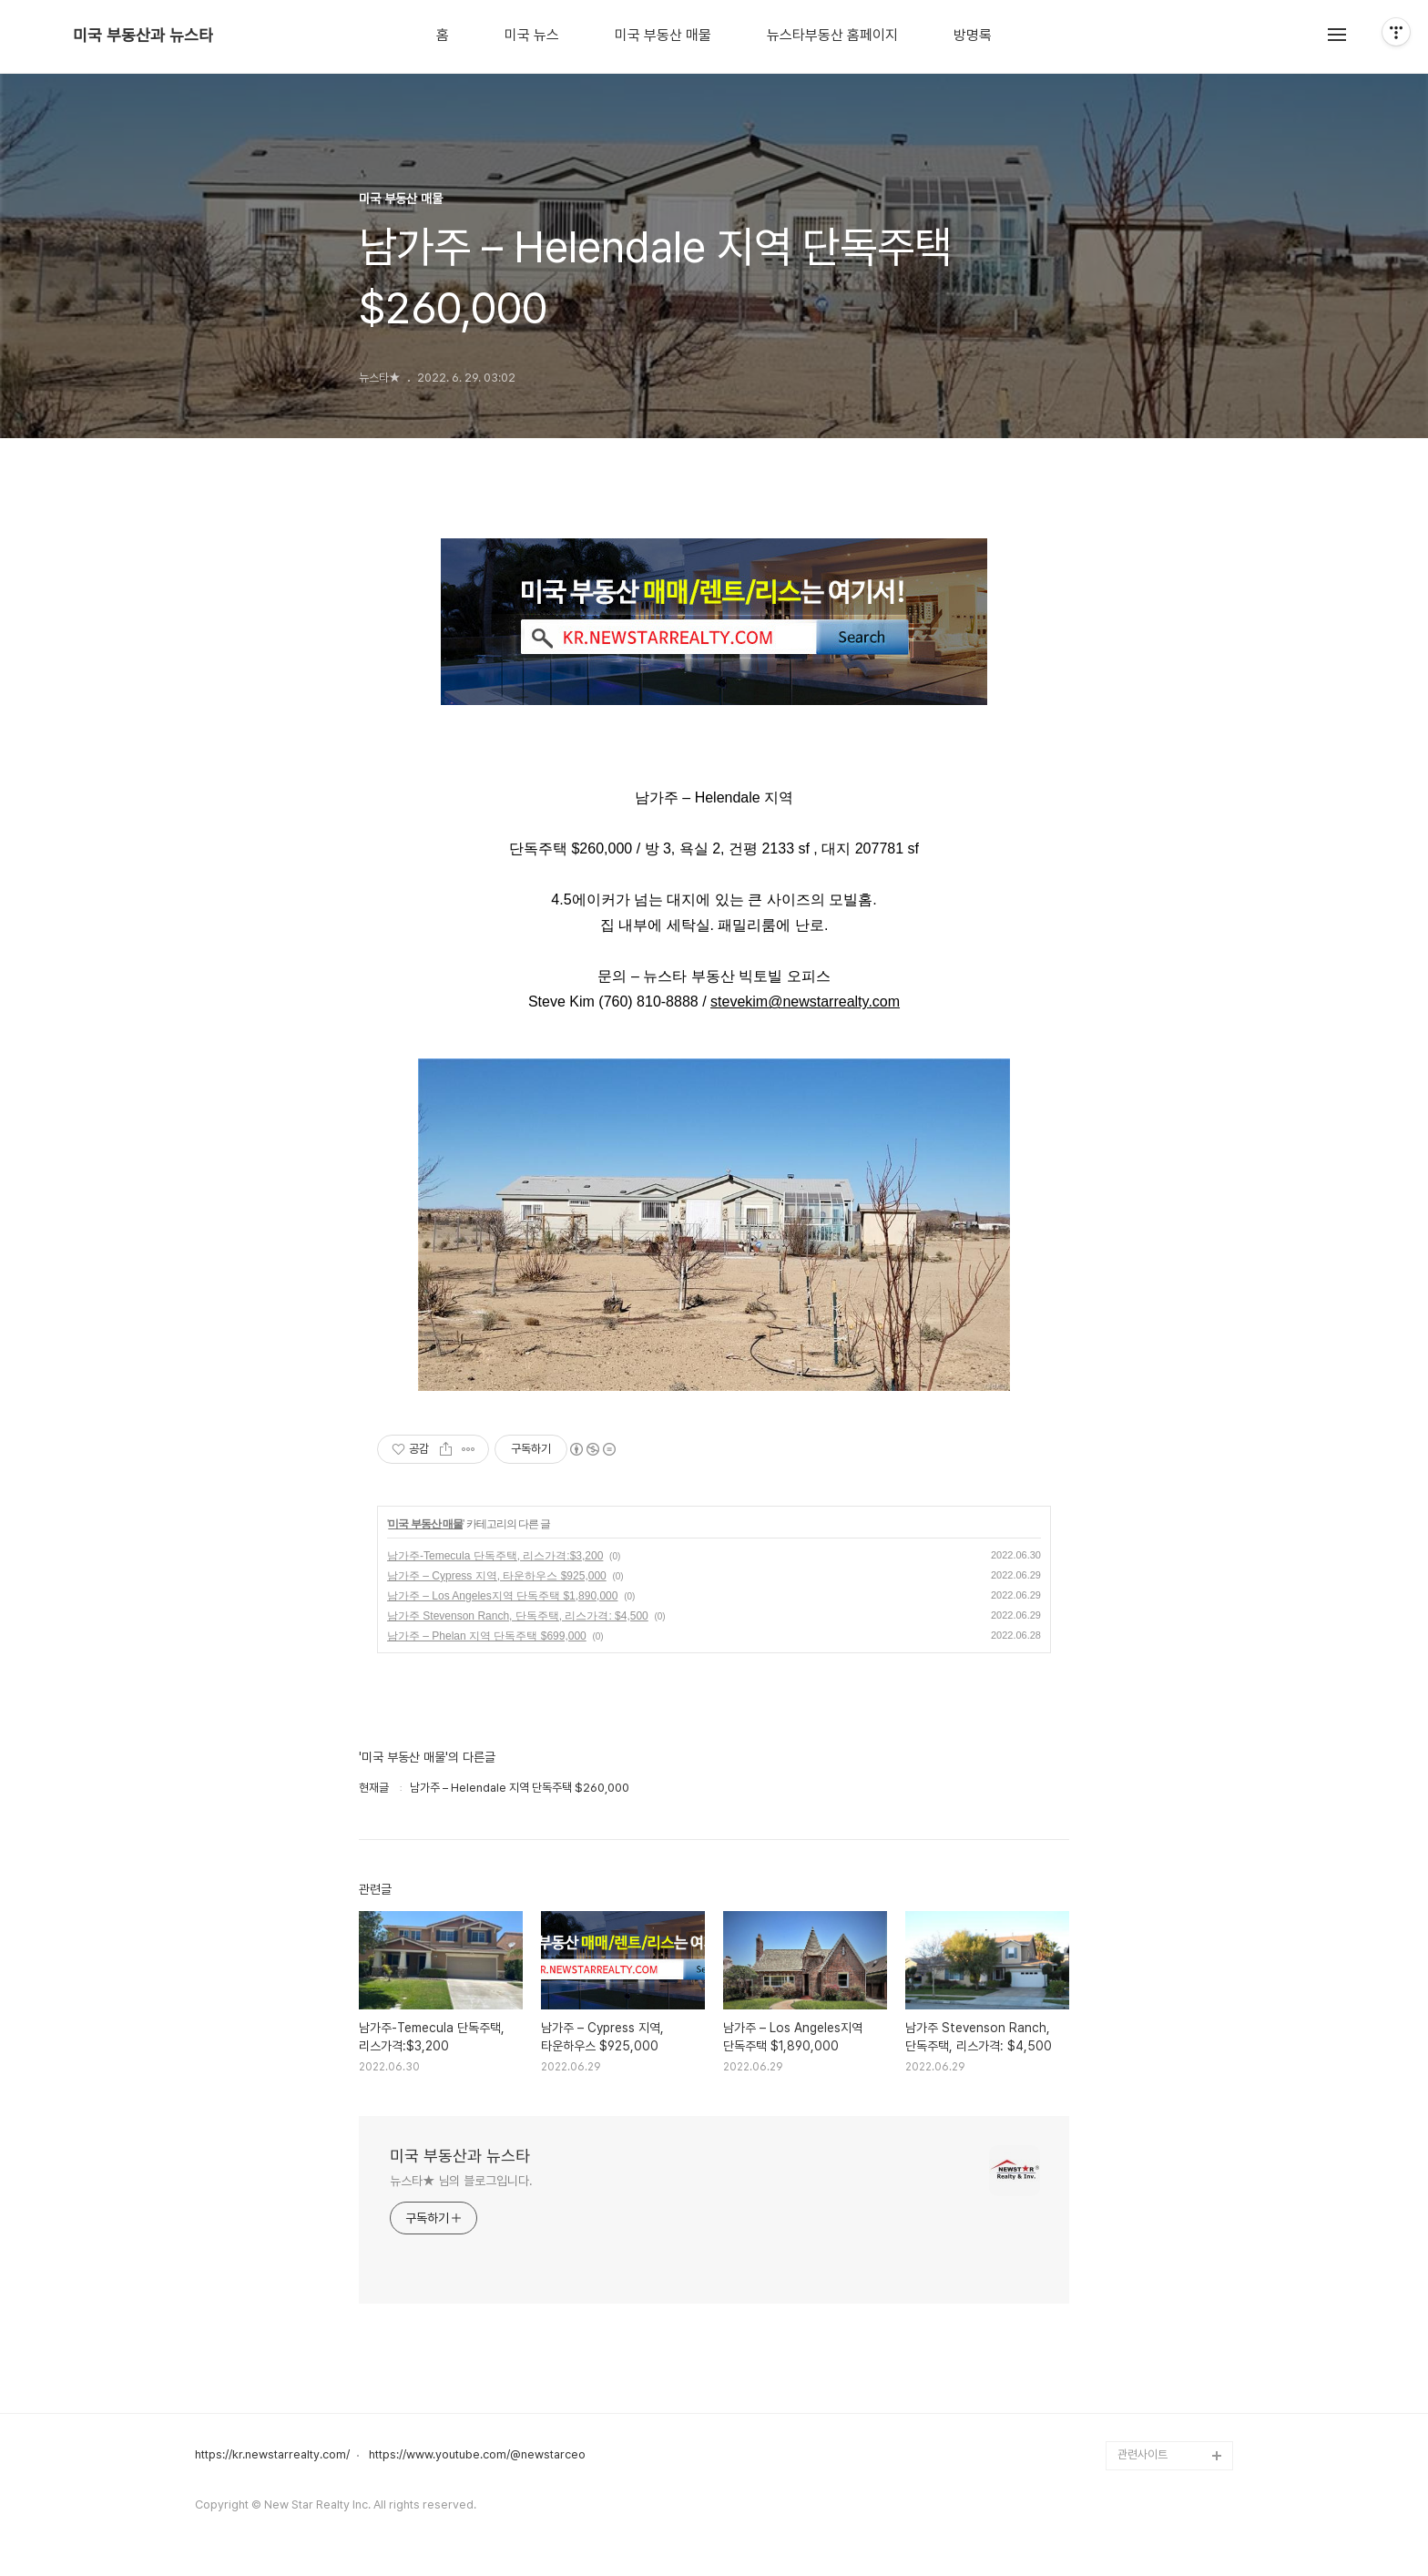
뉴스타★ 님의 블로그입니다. (461, 2180)
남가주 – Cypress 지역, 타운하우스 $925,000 (497, 1575)
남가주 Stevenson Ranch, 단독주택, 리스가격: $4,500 (517, 1616)
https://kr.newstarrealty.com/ (272, 2454)
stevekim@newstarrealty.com (805, 1001)
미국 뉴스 (532, 35)
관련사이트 (1142, 2454)
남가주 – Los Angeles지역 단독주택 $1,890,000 (502, 1596)
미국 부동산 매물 (663, 35)
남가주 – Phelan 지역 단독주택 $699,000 (486, 1636)
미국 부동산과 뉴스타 (143, 35)
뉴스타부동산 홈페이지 (832, 35)
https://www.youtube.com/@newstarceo (477, 2454)
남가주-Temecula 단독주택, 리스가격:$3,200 (495, 1555)
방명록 (973, 35)
